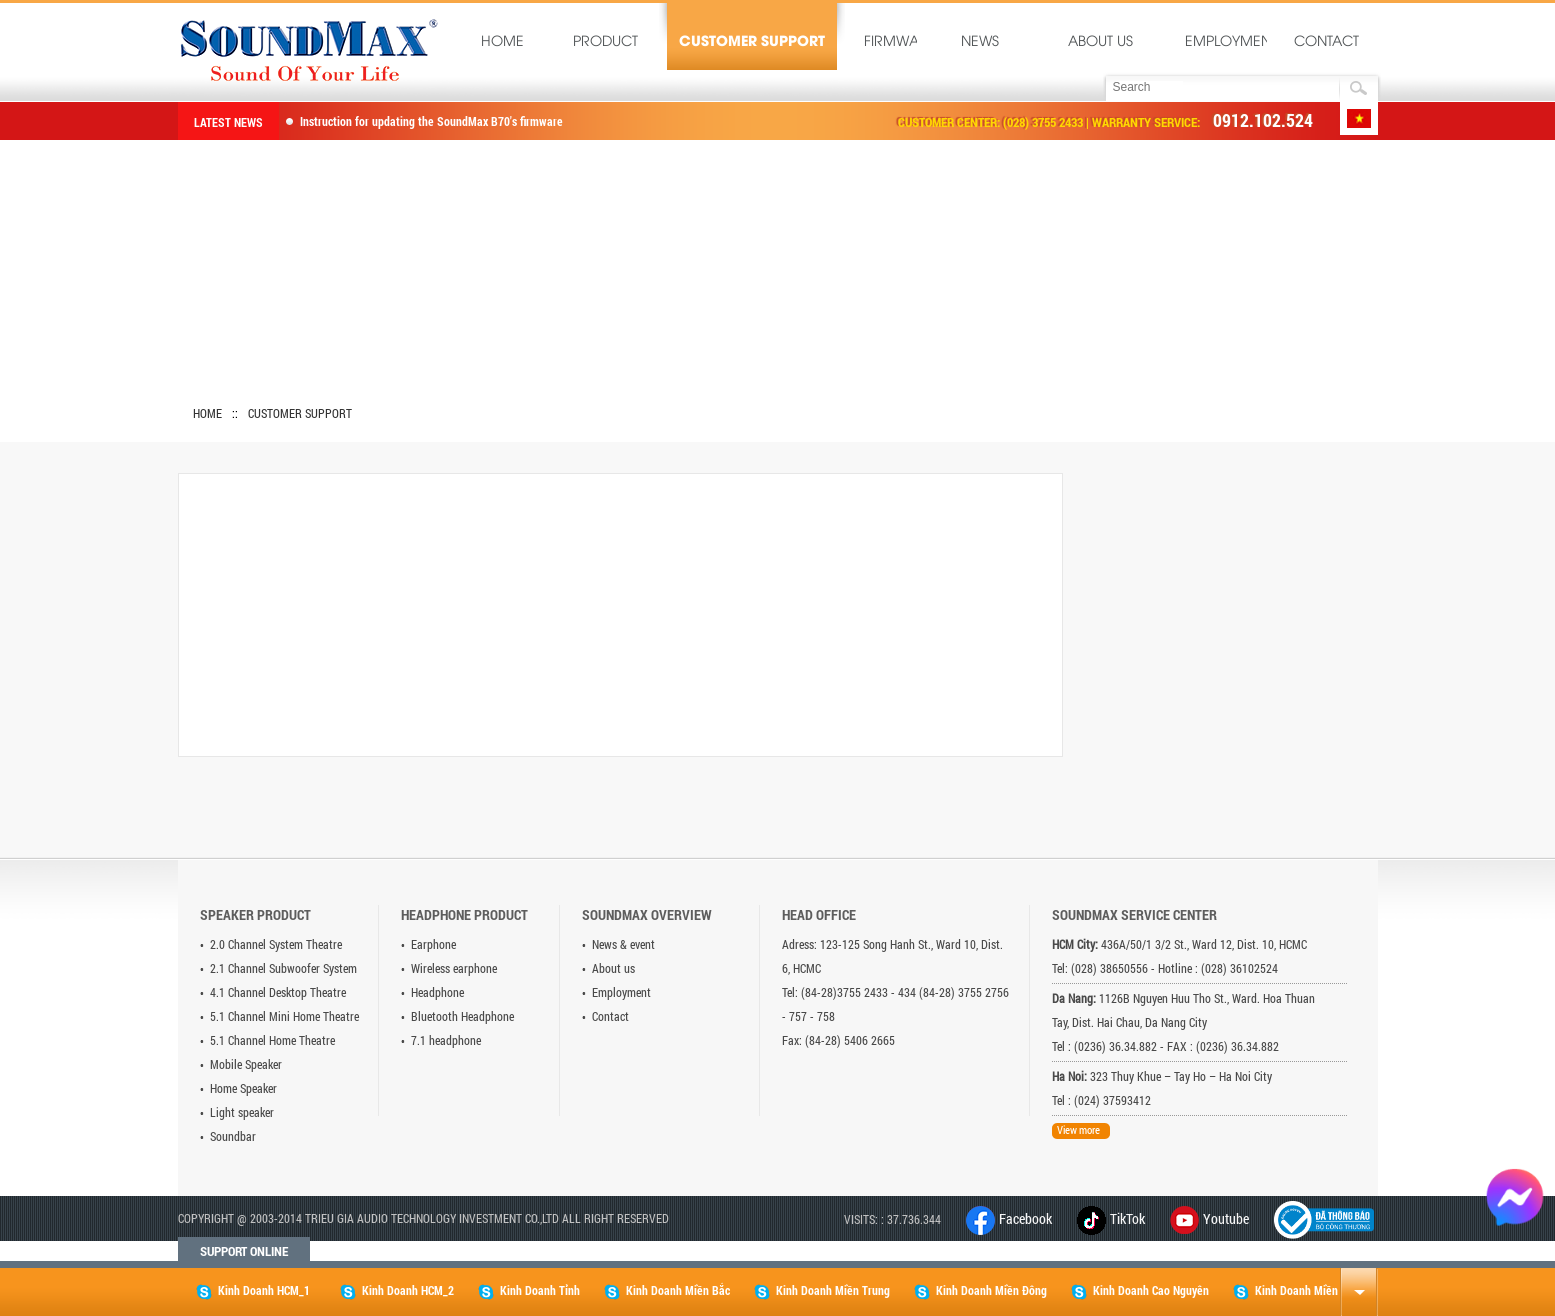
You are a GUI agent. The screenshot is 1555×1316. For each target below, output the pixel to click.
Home (502, 42)
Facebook (1009, 1218)
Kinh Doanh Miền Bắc (667, 1291)
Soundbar (233, 1136)
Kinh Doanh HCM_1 (253, 1291)
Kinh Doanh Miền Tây (1295, 1291)
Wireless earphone (454, 968)
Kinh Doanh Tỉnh (529, 1291)
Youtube (1226, 1218)
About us (1100, 42)
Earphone (433, 944)
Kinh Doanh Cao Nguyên (1140, 1291)
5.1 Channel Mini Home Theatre (284, 1016)
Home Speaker (243, 1088)
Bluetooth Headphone (462, 1016)
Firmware (894, 42)
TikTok (1111, 1218)
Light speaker (242, 1112)
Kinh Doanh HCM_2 (397, 1291)
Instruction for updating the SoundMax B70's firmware (431, 121)
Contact (1326, 42)
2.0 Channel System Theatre (276, 944)
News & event (623, 944)
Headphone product (464, 914)
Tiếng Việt (1359, 118)
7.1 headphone (446, 1040)
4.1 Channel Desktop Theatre (278, 992)
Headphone (437, 992)
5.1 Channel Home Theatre (272, 1040)
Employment (1230, 42)
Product (605, 42)
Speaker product (255, 914)
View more (1078, 1129)
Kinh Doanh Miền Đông (980, 1291)
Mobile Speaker (246, 1064)
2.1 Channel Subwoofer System (283, 968)
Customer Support (752, 42)
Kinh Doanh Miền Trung (822, 1291)
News (980, 42)
